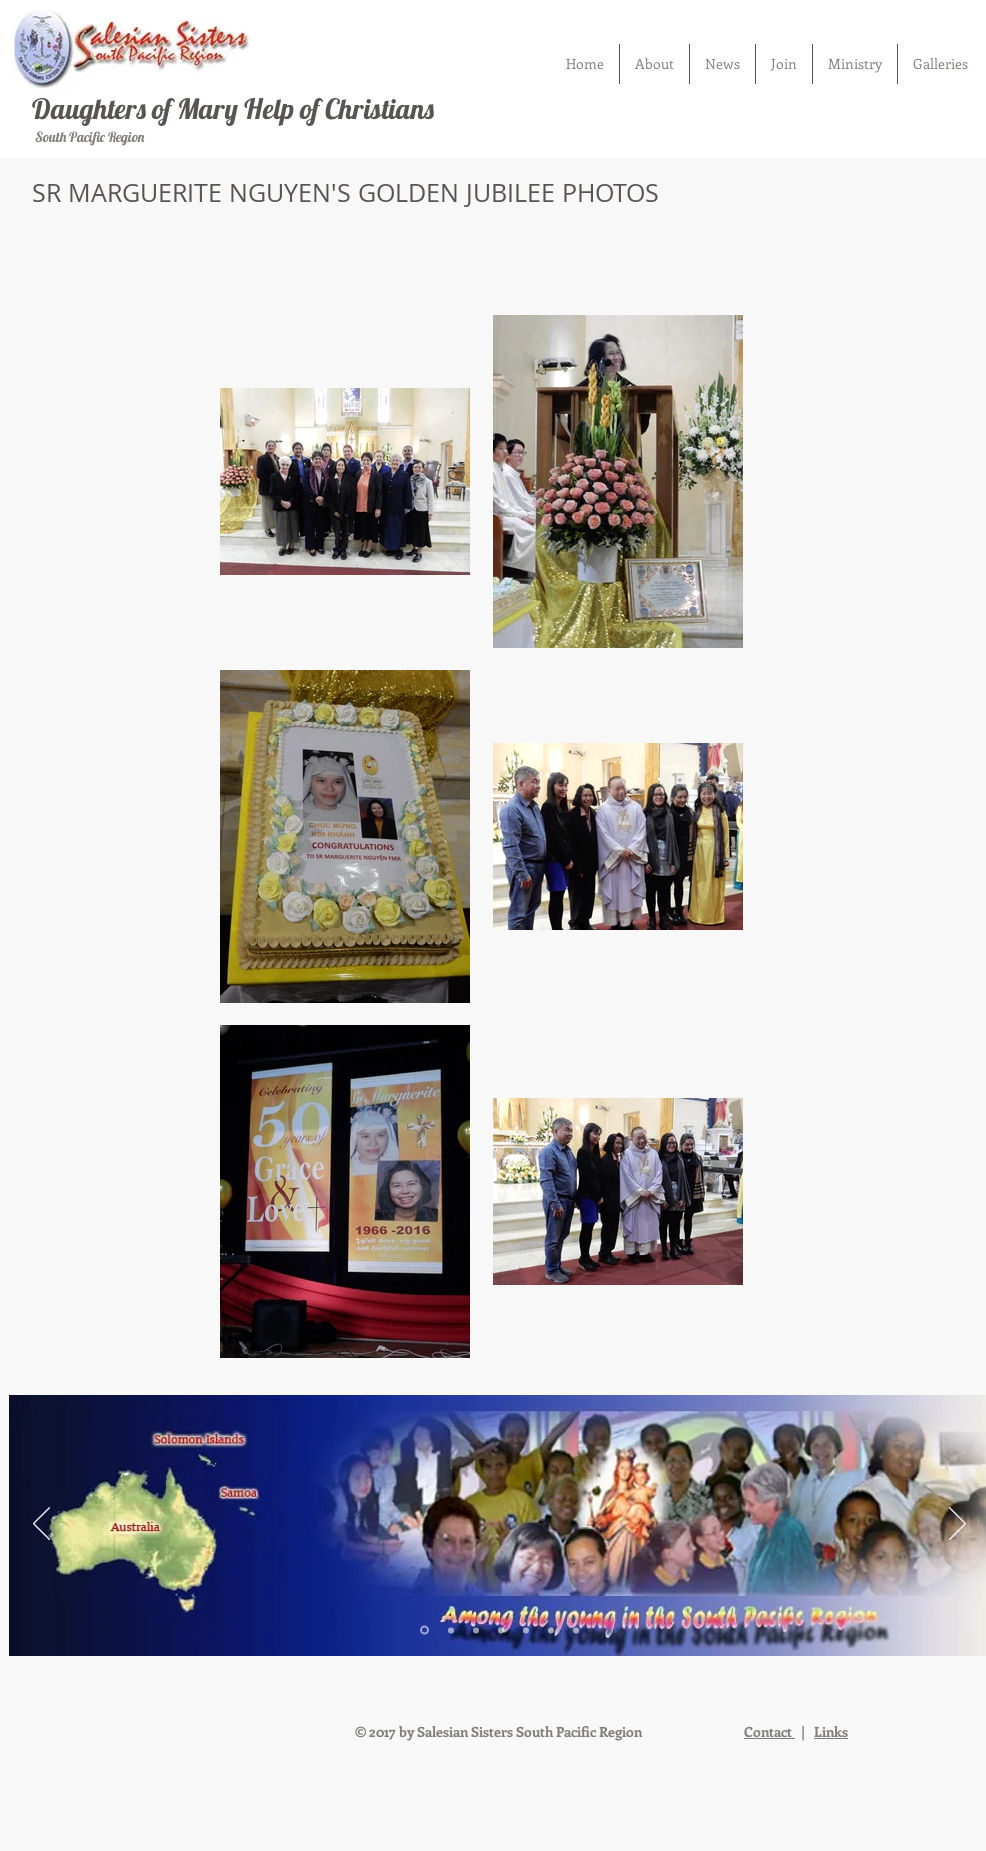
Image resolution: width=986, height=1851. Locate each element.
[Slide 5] (526, 1630)
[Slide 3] (476, 1630)
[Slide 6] (551, 1630)
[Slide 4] (501, 1630)
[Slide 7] (576, 1630)
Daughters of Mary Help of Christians (233, 108)
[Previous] (41, 1525)
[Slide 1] (424, 1630)
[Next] (957, 1525)
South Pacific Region (88, 137)
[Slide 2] (451, 1630)
